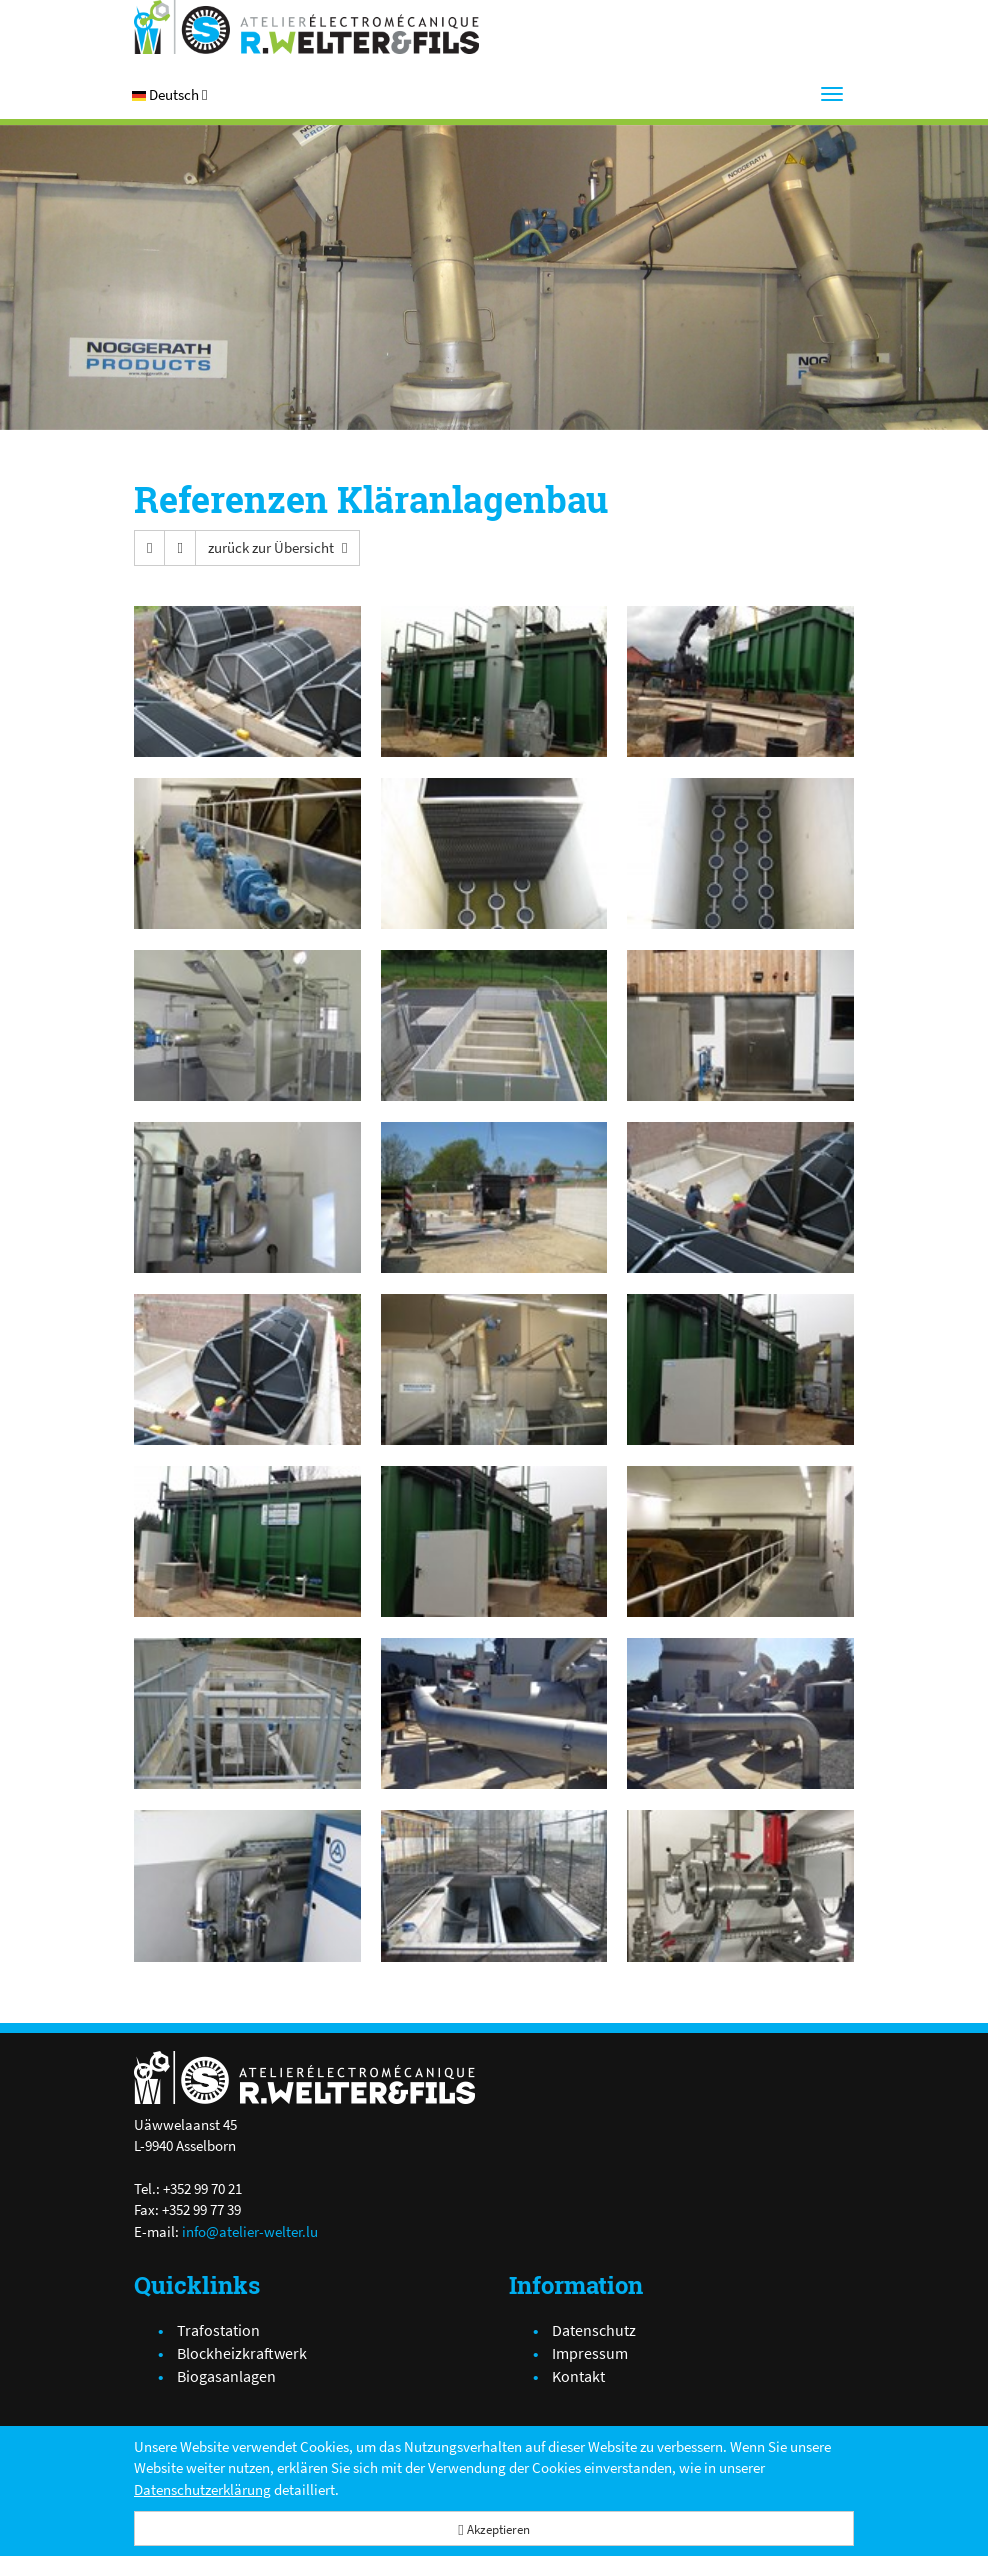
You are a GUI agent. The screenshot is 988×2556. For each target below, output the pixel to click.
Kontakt (578, 2376)
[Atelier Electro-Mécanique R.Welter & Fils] (306, 27)
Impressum (590, 2353)
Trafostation (218, 2330)
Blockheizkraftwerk (242, 2353)
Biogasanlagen (226, 2376)
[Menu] (832, 94)
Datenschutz (594, 2330)
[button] (169, 94)
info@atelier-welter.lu (250, 2231)
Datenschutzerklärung (202, 2489)
